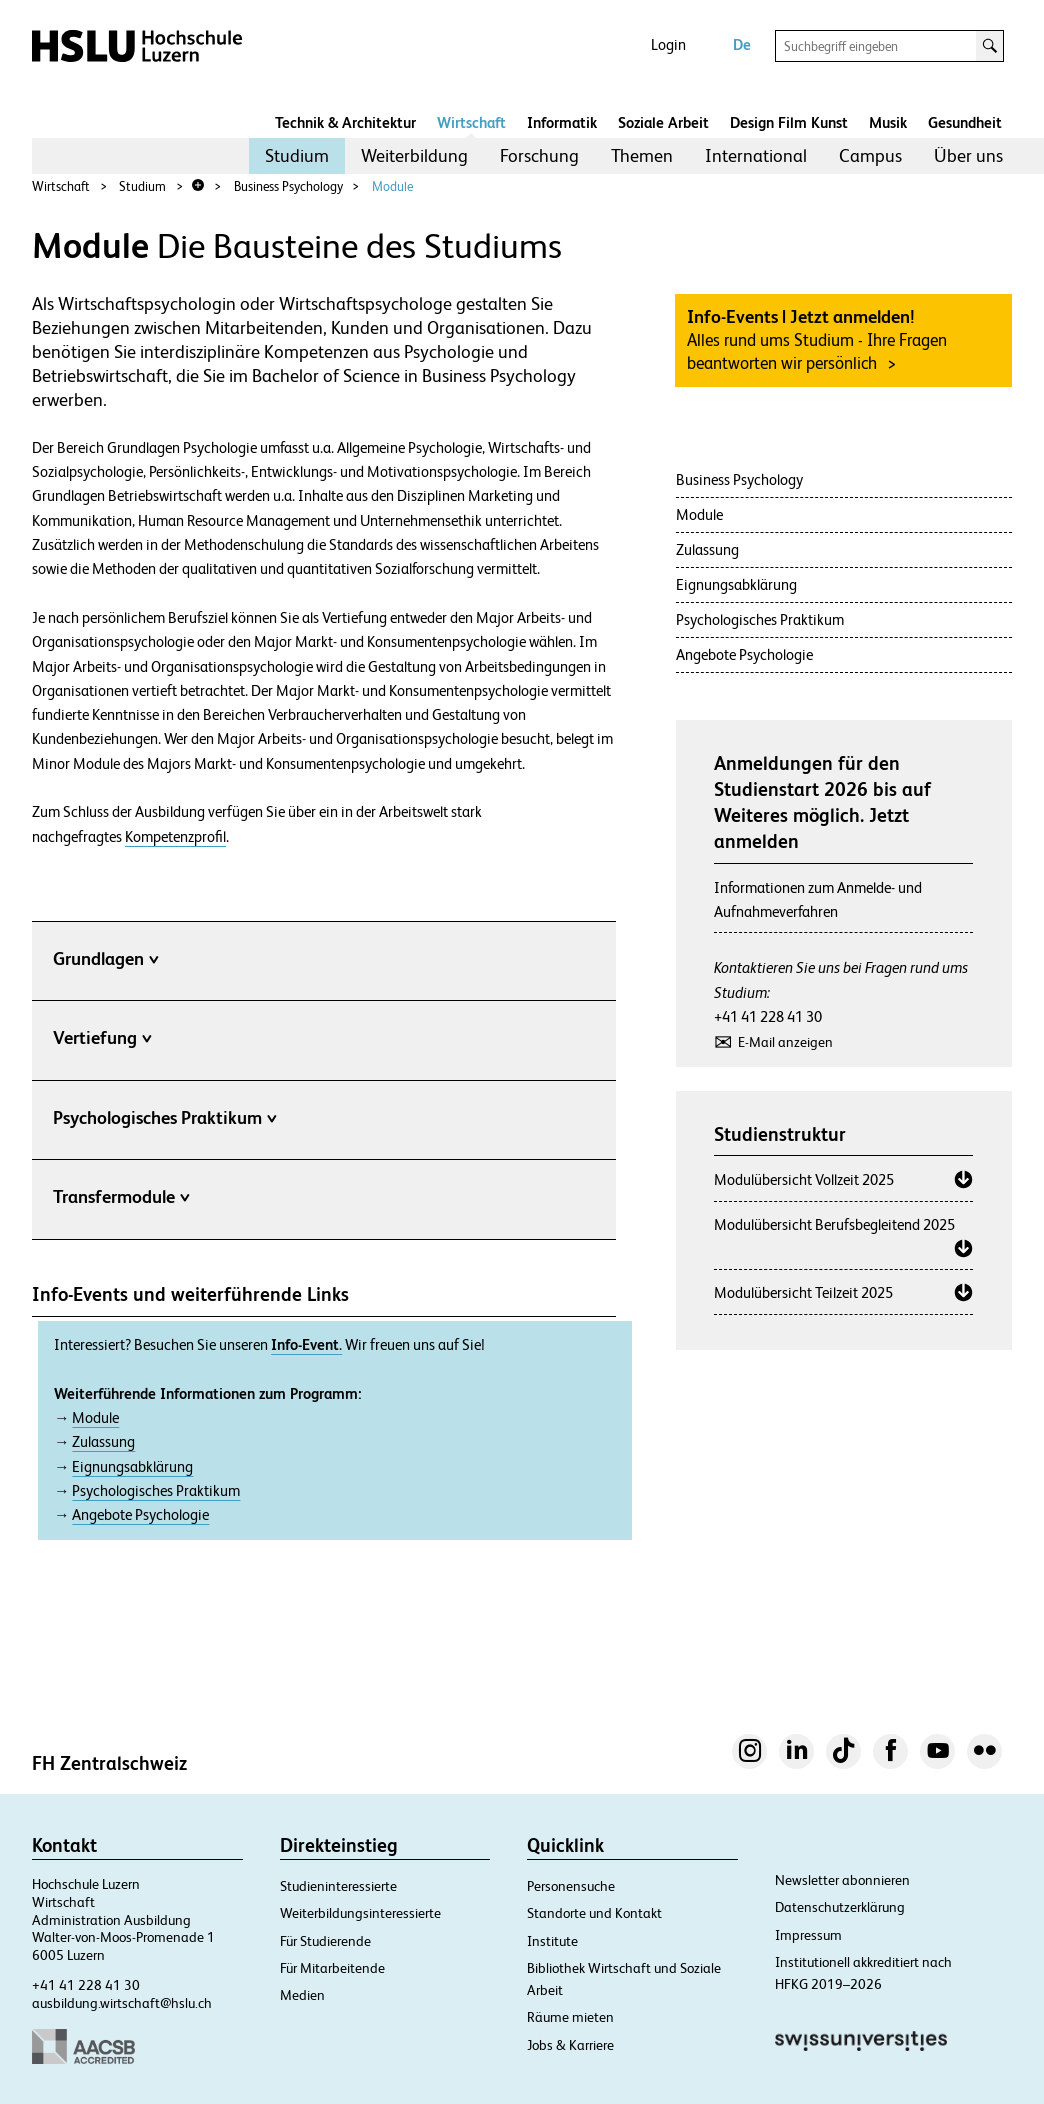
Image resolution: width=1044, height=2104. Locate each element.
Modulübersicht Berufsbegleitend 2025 (834, 1224)
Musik (888, 122)
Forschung (539, 155)
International (756, 155)
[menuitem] (297, 156)
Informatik (562, 122)
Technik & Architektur (345, 122)
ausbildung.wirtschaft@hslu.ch (122, 2003)
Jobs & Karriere (570, 2045)
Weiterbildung (414, 155)
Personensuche (571, 1886)
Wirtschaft (471, 122)
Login (668, 44)
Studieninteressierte (338, 1886)
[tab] (324, 963)
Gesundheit (965, 122)
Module (392, 186)
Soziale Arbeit (663, 122)
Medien (302, 1995)
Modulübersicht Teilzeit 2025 (803, 1292)
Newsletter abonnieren (842, 1880)
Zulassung (103, 1442)
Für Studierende (325, 1941)
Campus (870, 155)
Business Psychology (288, 186)
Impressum (808, 1935)
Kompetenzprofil (175, 837)
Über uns (968, 155)
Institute (552, 1941)
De (742, 44)
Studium (297, 155)
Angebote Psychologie (140, 1515)
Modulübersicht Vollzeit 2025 (804, 1179)
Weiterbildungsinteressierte (360, 1913)
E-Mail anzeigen (785, 1042)
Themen (642, 155)
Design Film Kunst (789, 122)
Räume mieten (570, 2017)
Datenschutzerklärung (840, 1907)
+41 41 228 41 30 (768, 1016)
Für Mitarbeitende (332, 1968)
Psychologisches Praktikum (156, 1491)
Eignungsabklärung (132, 1467)
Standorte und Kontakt (594, 1913)
